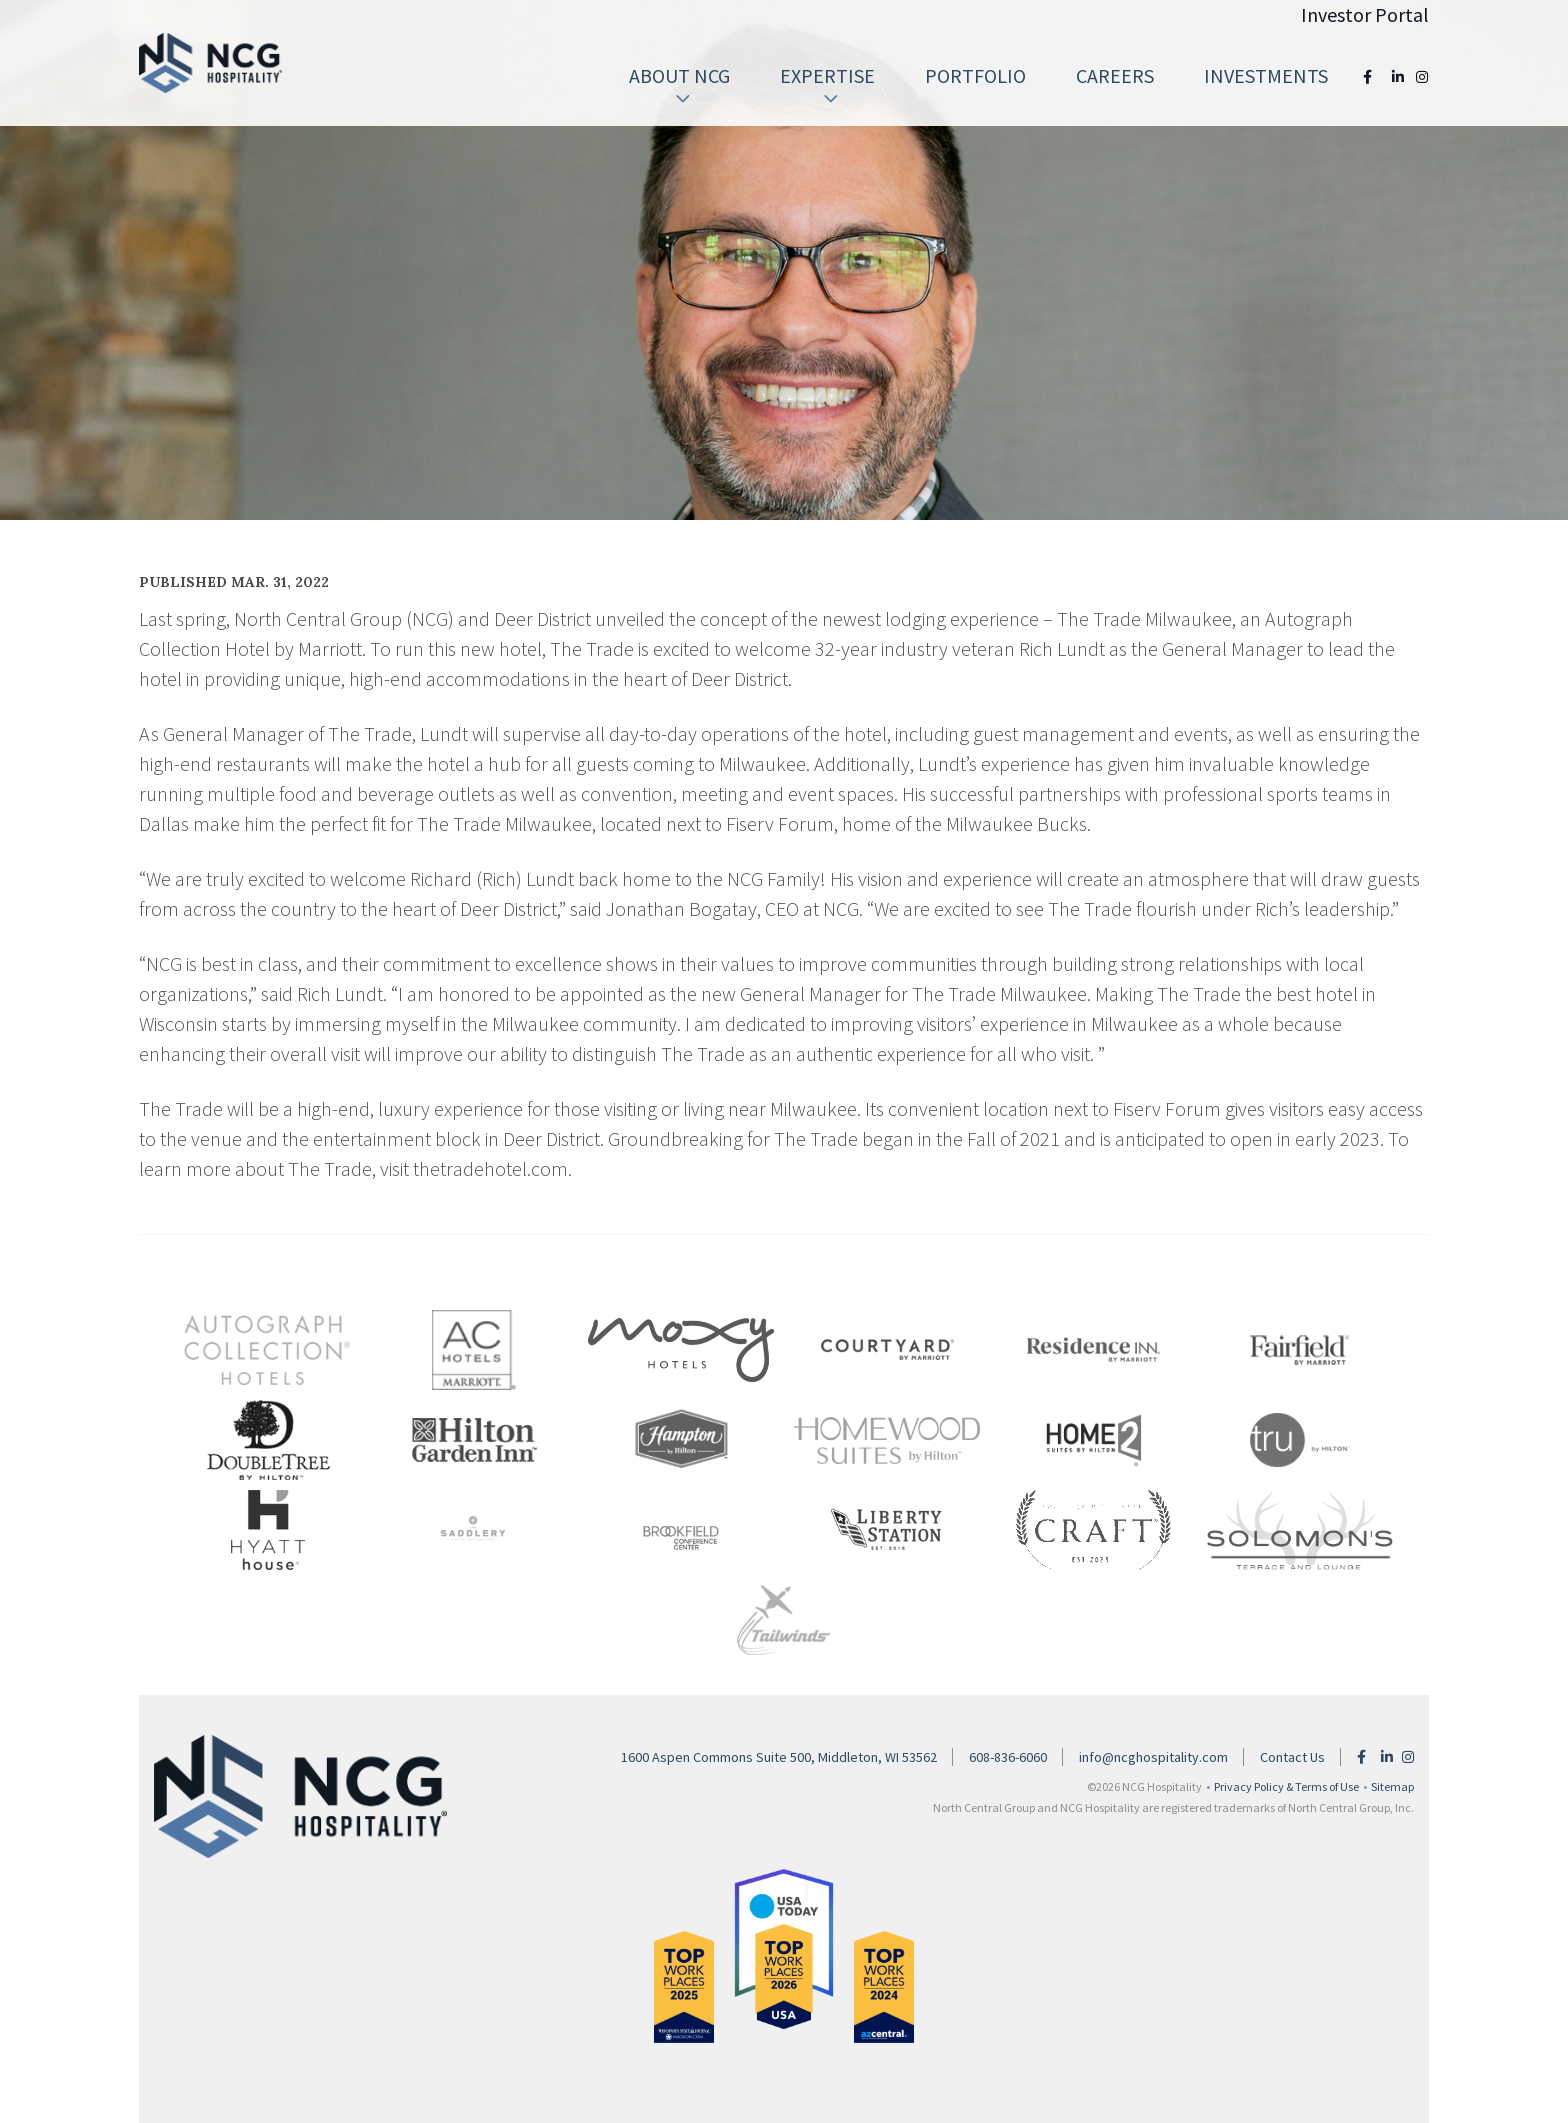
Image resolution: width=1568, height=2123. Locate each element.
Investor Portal (1365, 14)
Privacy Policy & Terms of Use (1286, 1786)
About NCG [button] (679, 85)
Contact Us (1292, 1757)
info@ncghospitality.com (1153, 1757)
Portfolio (975, 75)
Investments (1266, 75)
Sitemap (1392, 1786)
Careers (1115, 75)
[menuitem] (679, 76)
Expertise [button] (827, 85)
